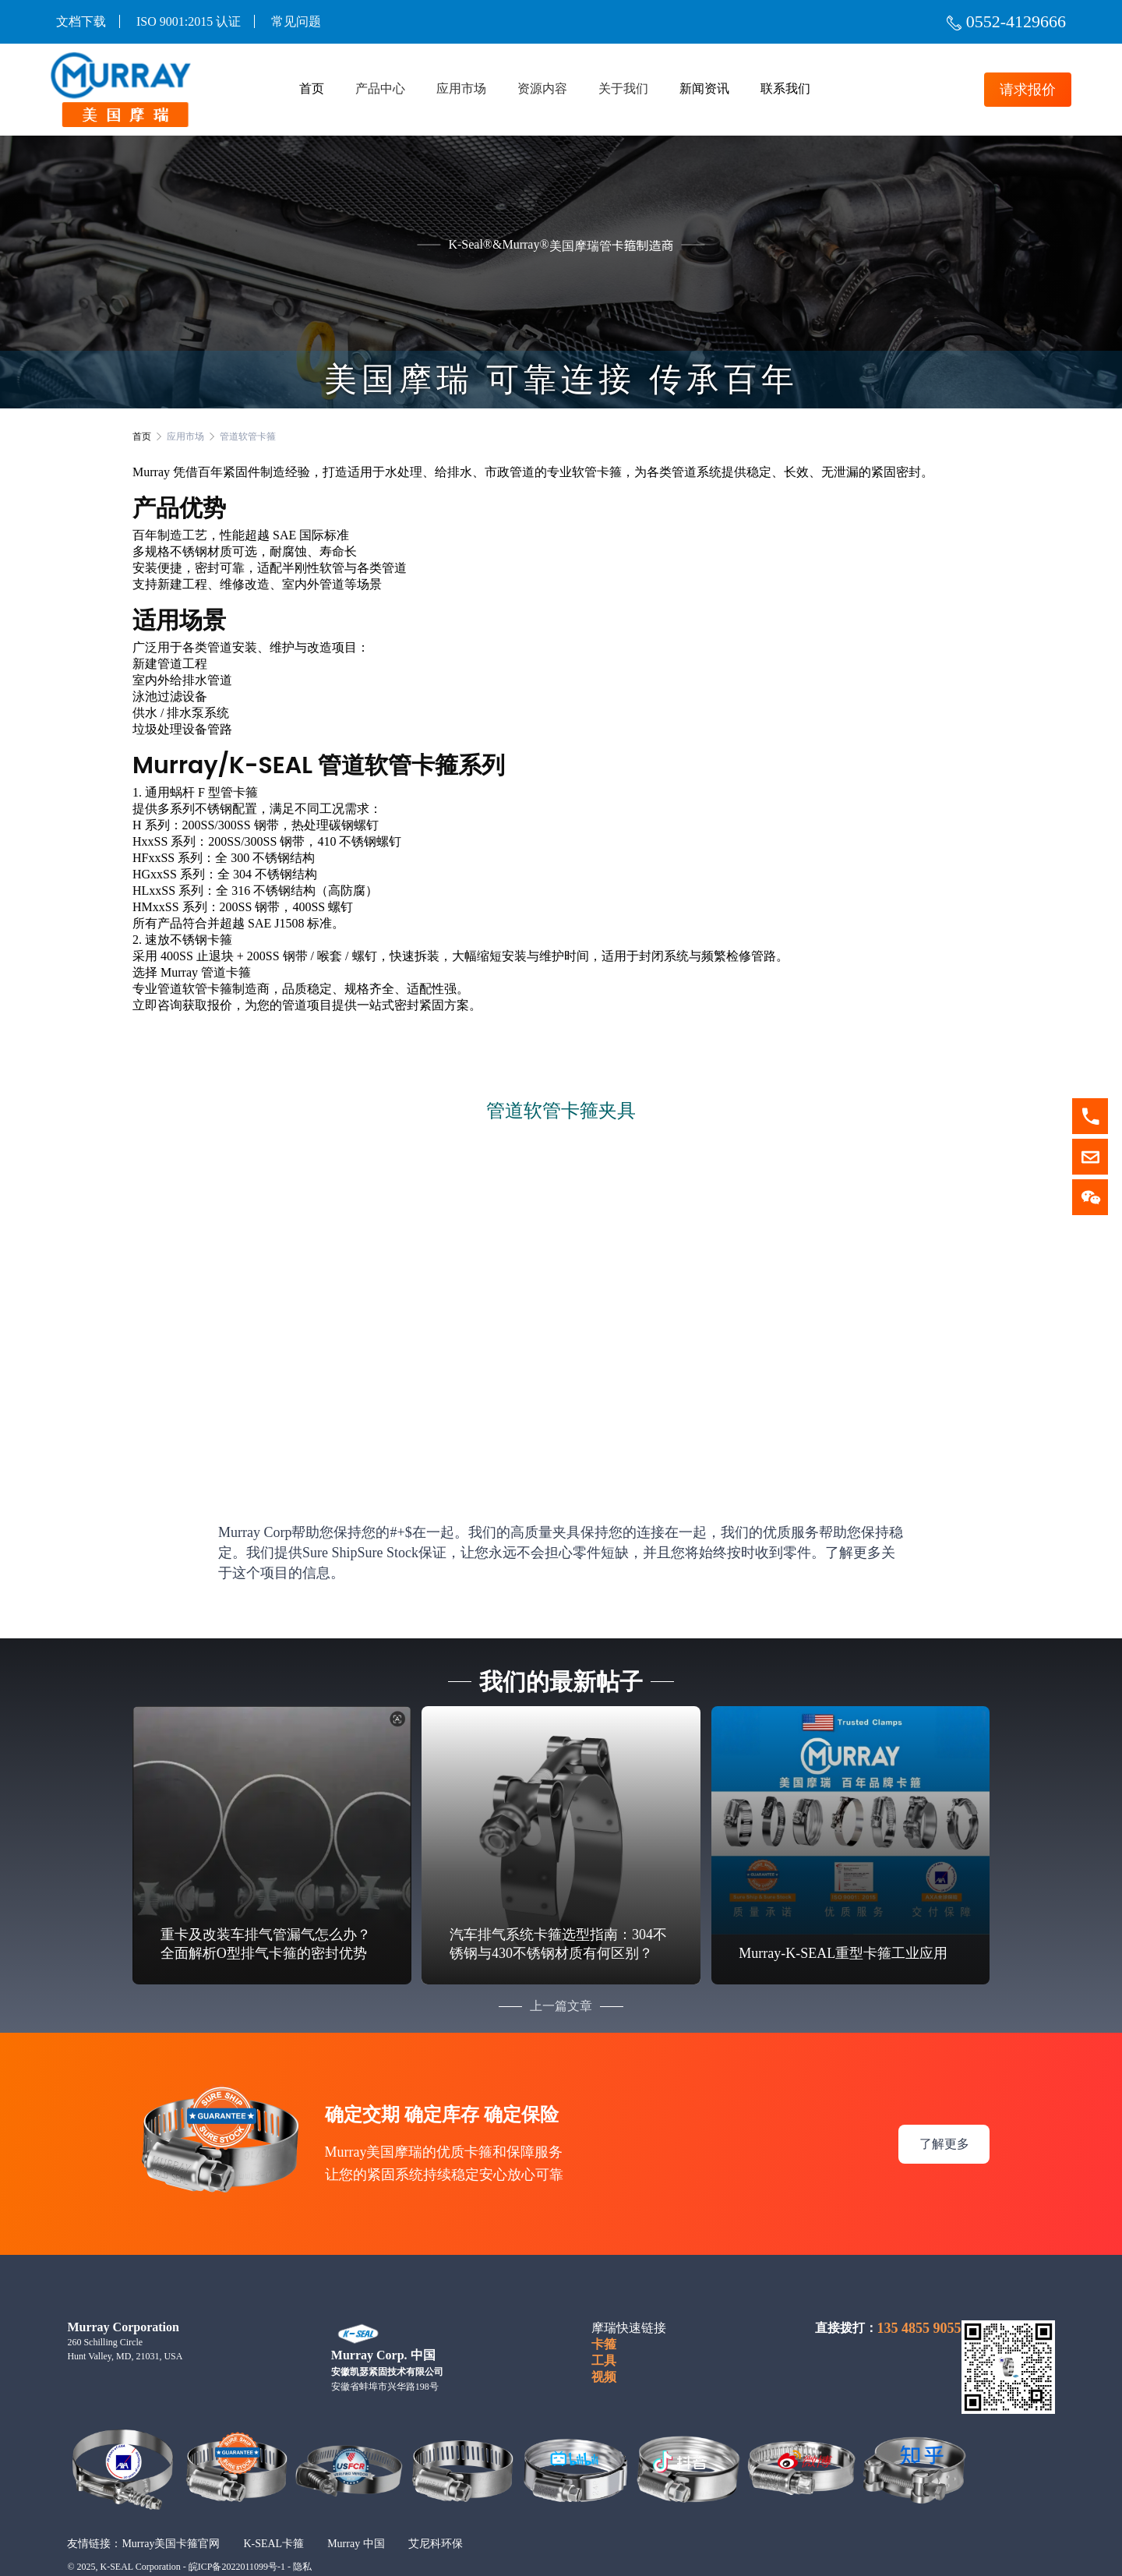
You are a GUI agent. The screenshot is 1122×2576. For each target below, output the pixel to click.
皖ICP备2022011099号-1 (237, 2545)
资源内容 (542, 89)
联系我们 (785, 89)
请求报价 (1022, 90)
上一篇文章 (561, 1984)
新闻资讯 (704, 89)
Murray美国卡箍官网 (171, 2522)
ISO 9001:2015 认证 (188, 21)
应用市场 (461, 89)
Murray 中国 (356, 2522)
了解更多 (944, 2122)
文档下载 (81, 21)
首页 (311, 89)
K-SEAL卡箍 (273, 2522)
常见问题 (296, 21)
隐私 (302, 2545)
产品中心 (380, 89)
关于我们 (623, 89)
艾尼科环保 (435, 2522)
